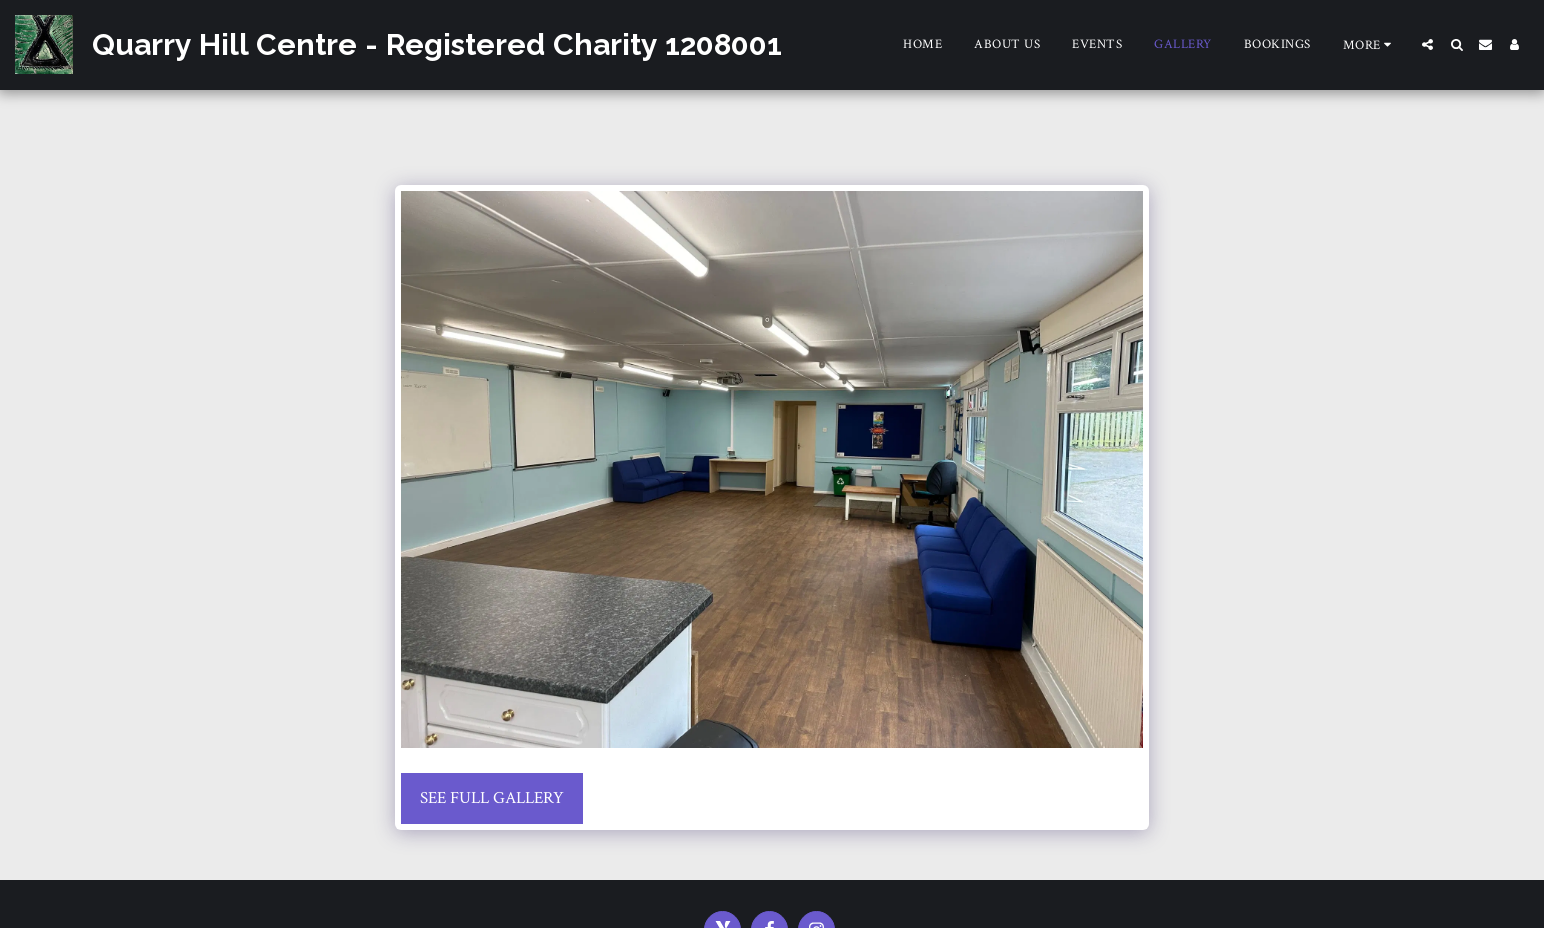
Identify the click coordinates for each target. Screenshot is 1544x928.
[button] (1427, 44)
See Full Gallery (492, 798)
